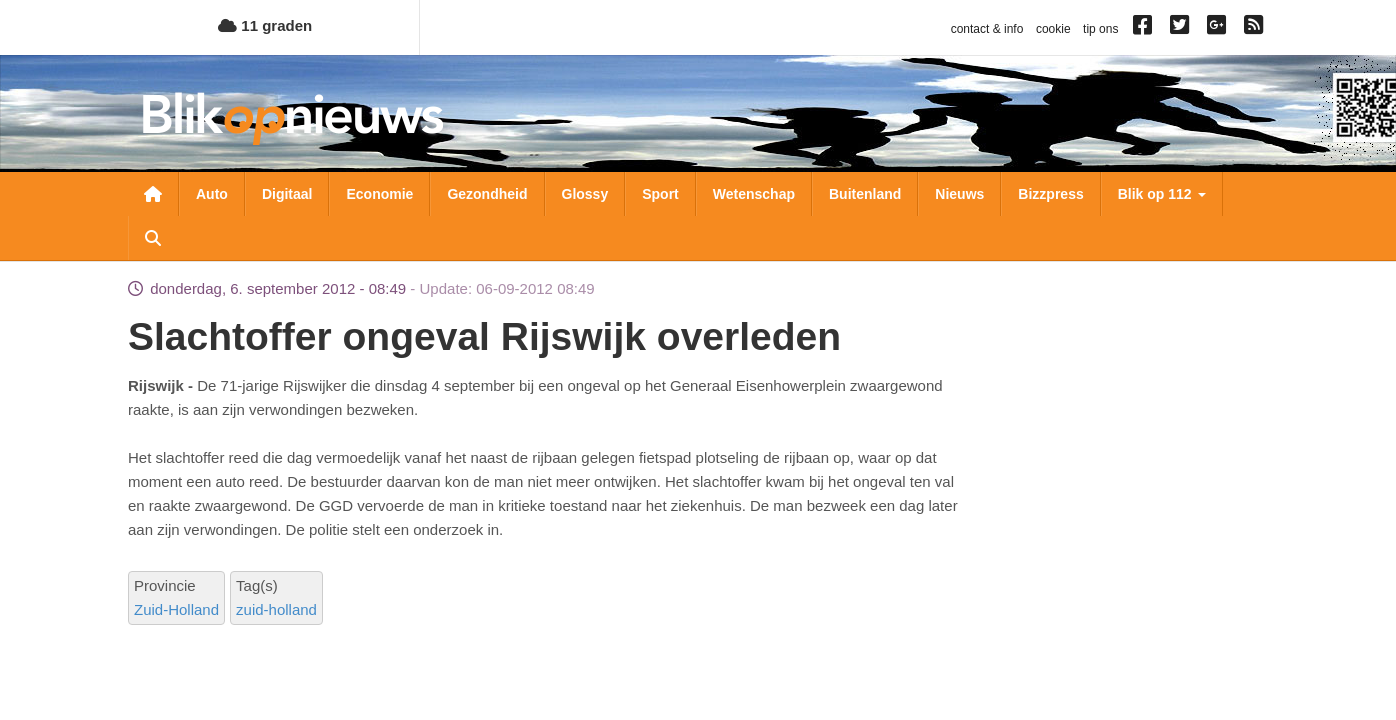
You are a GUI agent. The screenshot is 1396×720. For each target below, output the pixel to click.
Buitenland (865, 194)
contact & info (987, 29)
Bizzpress (1050, 194)
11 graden (265, 25)
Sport (660, 194)
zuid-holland (276, 609)
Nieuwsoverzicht (153, 194)
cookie (1053, 29)
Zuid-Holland (176, 609)
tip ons (1100, 29)
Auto (212, 194)
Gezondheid (487, 194)
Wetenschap (754, 194)
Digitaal (287, 194)
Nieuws (959, 194)
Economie (379, 194)
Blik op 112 (1162, 194)
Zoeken (153, 238)
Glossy (585, 194)
